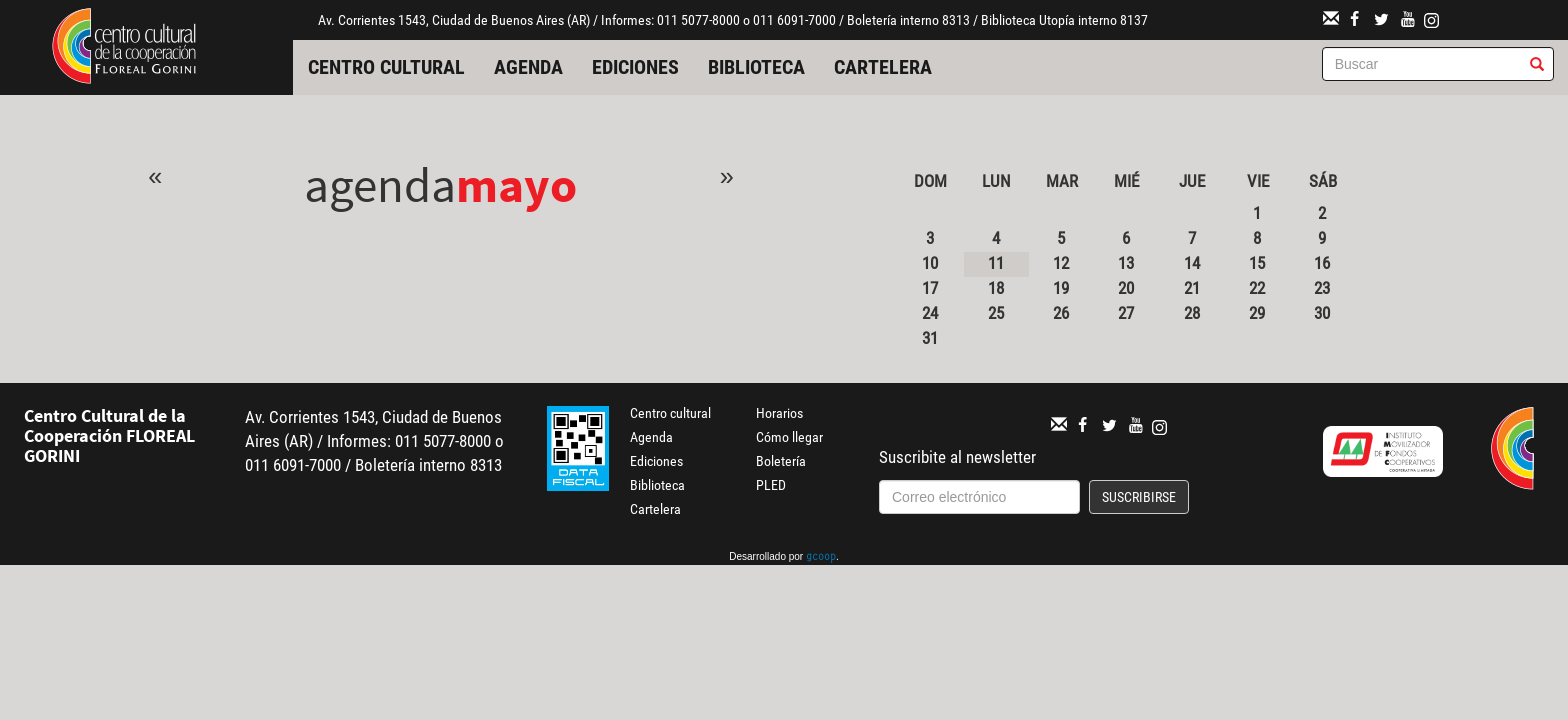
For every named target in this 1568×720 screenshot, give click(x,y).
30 (1322, 313)
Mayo (516, 184)
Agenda (528, 67)
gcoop (821, 558)
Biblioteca (756, 67)
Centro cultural (386, 67)
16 (1322, 263)
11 (996, 263)
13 (1126, 263)
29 (1257, 313)
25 (996, 313)
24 (930, 313)
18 (996, 288)
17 (930, 288)
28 (1192, 313)
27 (1126, 313)
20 (1126, 288)
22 (1257, 288)
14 (1192, 263)
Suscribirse (1139, 497)
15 (1257, 263)
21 (1192, 288)
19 (1061, 288)
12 (1061, 263)
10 (930, 263)
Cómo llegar (789, 437)
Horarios (779, 413)
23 (1322, 288)
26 (1061, 313)
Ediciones (635, 67)
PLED (771, 485)
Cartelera (883, 67)
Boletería (781, 461)
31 (930, 338)
